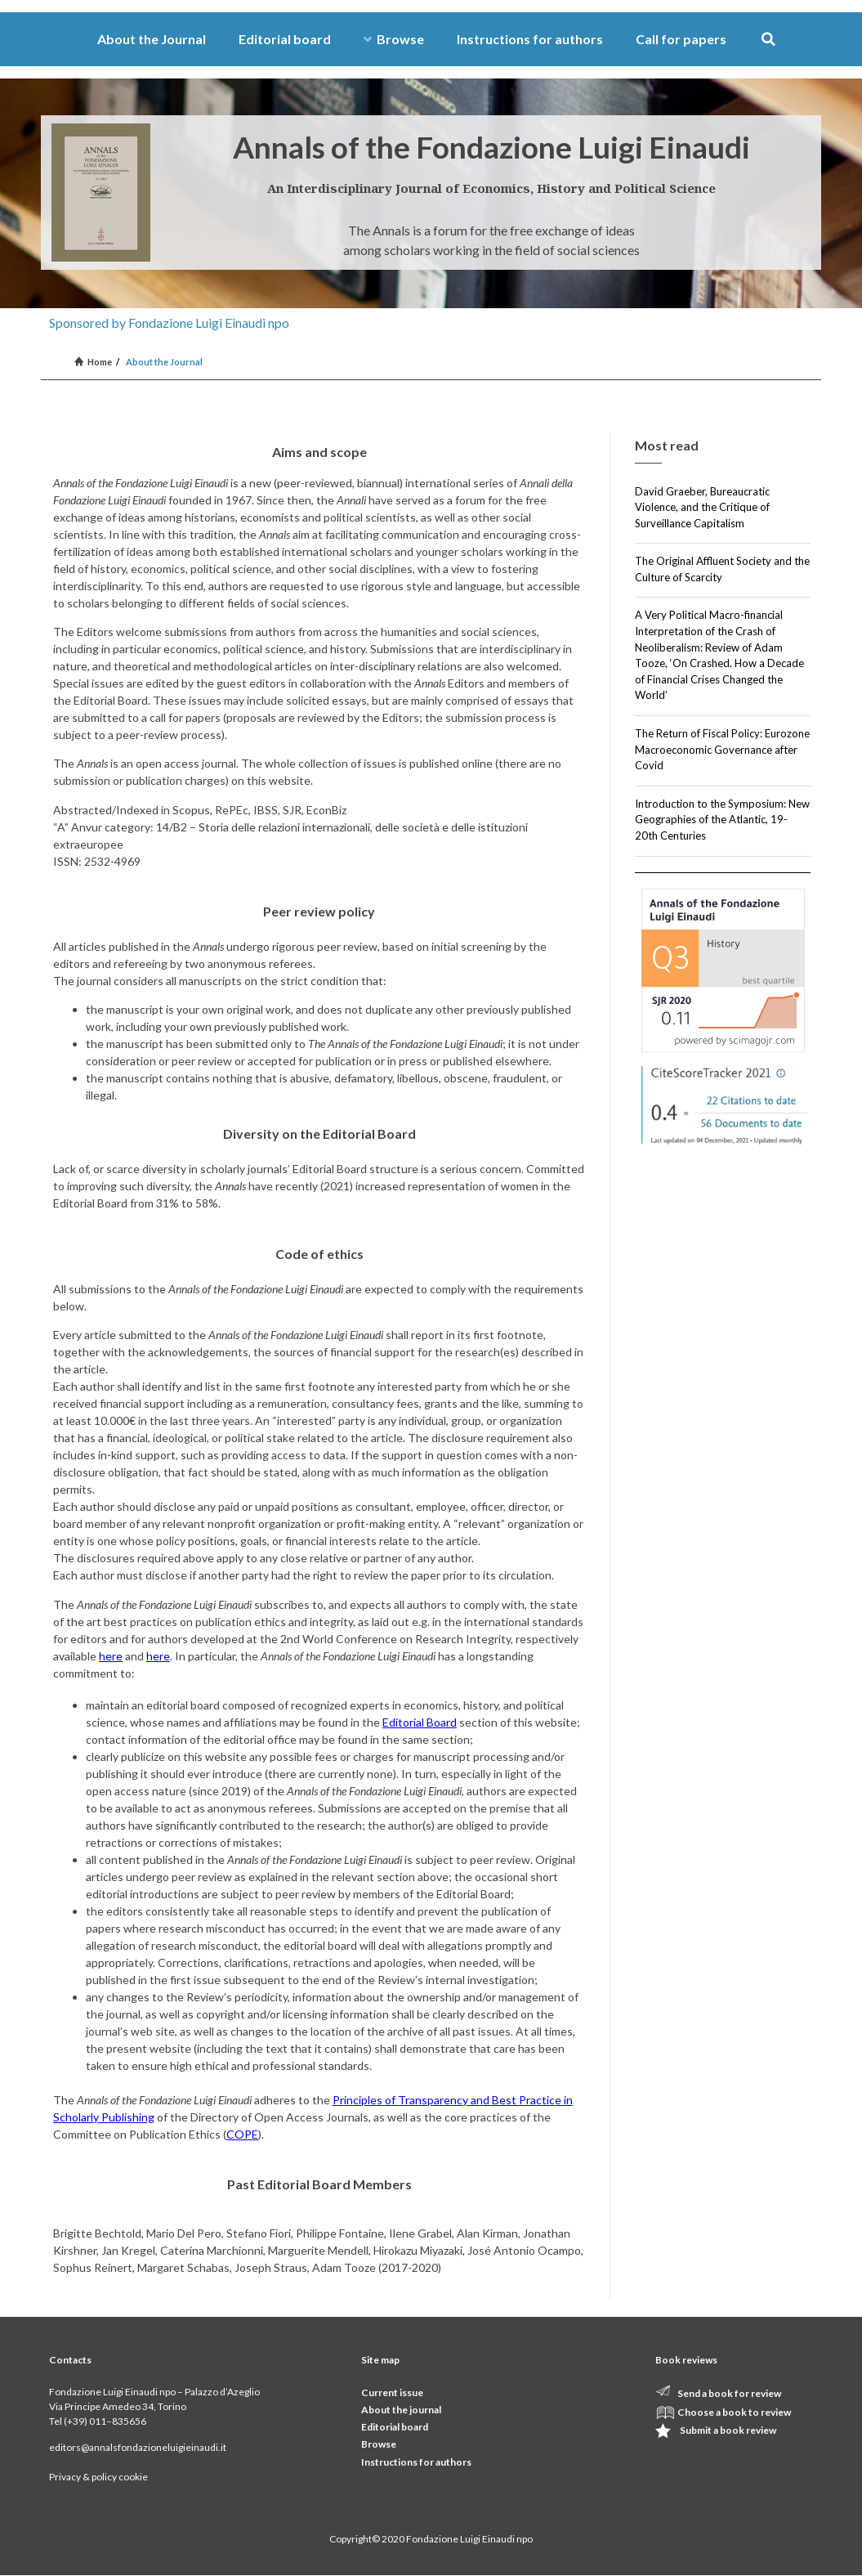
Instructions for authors (530, 39)
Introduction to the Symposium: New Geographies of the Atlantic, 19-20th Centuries (722, 819)
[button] (768, 39)
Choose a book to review (734, 2412)
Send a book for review (729, 2393)
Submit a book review (728, 2430)
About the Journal (151, 39)
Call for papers (681, 39)
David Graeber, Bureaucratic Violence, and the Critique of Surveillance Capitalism (702, 507)
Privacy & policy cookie (98, 2477)
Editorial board (285, 39)
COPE (242, 2134)
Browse (394, 39)
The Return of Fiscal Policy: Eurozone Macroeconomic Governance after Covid (722, 749)
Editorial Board (419, 1722)
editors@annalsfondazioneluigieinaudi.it (137, 2447)
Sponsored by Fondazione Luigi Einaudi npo (169, 322)
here (111, 1656)
